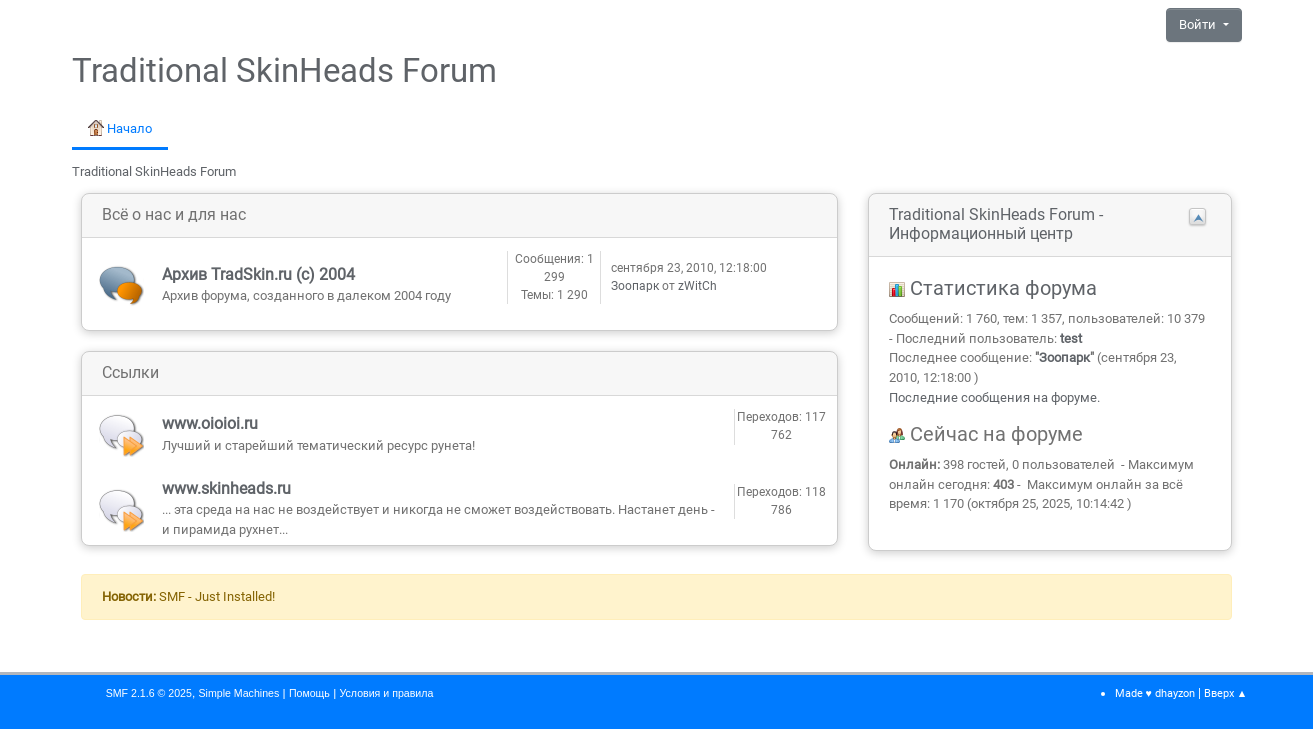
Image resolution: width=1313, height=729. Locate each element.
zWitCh (697, 286)
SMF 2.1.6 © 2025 (149, 693)
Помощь (309, 693)
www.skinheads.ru (226, 488)
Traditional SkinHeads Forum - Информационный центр (996, 224)
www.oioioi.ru (210, 423)
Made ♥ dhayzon (1155, 693)
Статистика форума (993, 288)
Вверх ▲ (1226, 693)
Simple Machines (238, 693)
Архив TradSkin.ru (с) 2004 (258, 274)
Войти (1199, 24)
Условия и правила (387, 693)
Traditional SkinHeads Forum (284, 71)
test (1071, 338)
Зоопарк (635, 286)
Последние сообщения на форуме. (994, 397)
